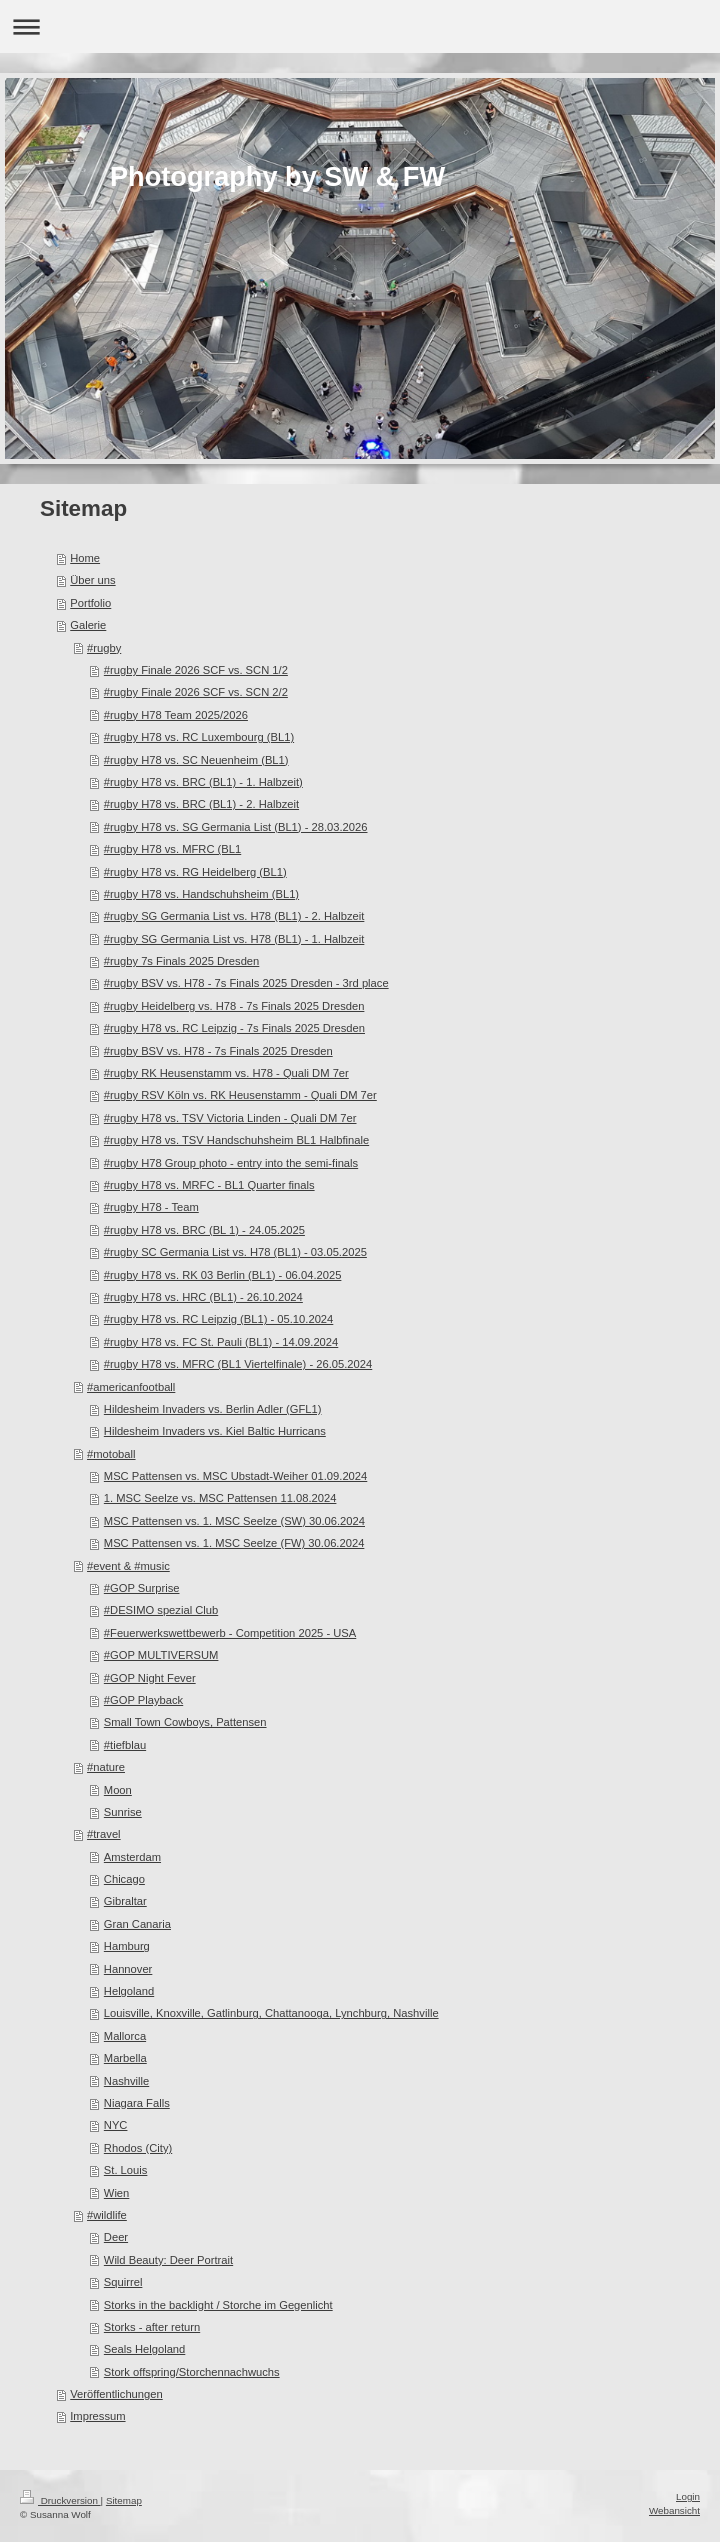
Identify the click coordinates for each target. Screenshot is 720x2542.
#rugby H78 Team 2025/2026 (176, 715)
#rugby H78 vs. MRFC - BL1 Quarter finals (209, 1185)
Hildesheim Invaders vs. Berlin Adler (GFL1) (213, 1409)
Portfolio (90, 603)
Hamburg (127, 1946)
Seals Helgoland (144, 2349)
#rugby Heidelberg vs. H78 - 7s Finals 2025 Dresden (234, 1006)
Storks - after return (152, 2327)
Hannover (128, 1969)
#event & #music (128, 1566)
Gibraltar (125, 1901)
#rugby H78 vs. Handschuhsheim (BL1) (201, 894)
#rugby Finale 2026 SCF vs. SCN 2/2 (196, 692)
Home (85, 558)
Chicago (124, 1879)
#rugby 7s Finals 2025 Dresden (181, 961)
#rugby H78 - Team (151, 1207)
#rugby (104, 648)
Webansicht (674, 2510)
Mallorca (125, 2036)
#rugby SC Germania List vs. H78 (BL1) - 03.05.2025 (235, 1252)
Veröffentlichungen (116, 2394)
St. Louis (126, 2170)
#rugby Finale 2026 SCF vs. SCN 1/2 (196, 670)
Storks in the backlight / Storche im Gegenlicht (218, 2305)
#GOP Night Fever (150, 1678)
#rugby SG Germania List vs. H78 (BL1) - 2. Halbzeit (234, 916)
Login (688, 2496)
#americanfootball (131, 1387)
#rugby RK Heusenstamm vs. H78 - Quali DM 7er (226, 1073)
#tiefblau (125, 1745)
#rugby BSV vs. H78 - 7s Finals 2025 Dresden (218, 1051)
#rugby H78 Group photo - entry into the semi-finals (231, 1163)
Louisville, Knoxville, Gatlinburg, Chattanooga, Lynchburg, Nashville (271, 2013)
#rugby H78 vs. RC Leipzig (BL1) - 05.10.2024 (218, 1319)
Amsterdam (132, 1857)
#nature (106, 1767)
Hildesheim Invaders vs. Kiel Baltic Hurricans (215, 1431)
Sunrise (123, 1812)
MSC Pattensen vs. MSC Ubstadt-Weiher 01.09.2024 (235, 1476)
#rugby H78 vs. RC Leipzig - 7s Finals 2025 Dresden (234, 1028)
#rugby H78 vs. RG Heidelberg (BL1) (195, 872)
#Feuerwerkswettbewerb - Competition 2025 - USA (230, 1633)
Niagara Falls (137, 2103)
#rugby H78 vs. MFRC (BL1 (172, 849)
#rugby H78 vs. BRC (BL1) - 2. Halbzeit (201, 804)
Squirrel (123, 2282)
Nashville (126, 2081)
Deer (116, 2237)
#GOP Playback (143, 1700)
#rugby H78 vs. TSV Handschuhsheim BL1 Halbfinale (236, 1140)
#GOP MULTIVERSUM (161, 1655)
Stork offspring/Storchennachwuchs (192, 2372)
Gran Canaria (137, 1924)
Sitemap (124, 2500)
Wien (117, 2193)
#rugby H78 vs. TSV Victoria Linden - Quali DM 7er (230, 1118)
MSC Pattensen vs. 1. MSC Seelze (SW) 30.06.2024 (234, 1521)
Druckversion (60, 2500)
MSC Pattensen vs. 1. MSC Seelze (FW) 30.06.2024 (234, 1543)
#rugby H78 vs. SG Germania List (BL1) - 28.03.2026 (236, 827)
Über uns (92, 580)
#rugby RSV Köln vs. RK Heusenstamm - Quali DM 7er (240, 1095)
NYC (116, 2125)
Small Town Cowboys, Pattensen (185, 1722)
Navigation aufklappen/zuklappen (360, 26)
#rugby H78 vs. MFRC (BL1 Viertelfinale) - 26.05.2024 (238, 1364)
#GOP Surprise (142, 1588)
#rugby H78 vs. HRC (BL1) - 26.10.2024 (203, 1297)
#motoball (111, 1454)
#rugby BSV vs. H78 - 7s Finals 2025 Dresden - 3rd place (246, 983)
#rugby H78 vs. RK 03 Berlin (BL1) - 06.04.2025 (223, 1275)
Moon (118, 1790)
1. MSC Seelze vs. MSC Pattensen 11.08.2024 (220, 1498)
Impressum (97, 2416)
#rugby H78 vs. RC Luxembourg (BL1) (199, 737)
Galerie (88, 625)
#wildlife (107, 2215)
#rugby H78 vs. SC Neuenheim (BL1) (196, 760)
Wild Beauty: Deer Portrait (168, 2260)
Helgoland (129, 1991)
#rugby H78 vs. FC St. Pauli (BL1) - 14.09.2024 (221, 1342)
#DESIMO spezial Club (161, 1610)
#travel (104, 1834)
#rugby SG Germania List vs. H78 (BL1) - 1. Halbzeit (234, 939)
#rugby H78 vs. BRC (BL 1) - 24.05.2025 (204, 1230)
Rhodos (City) (138, 2148)
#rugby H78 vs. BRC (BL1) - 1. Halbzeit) (203, 782)
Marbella (125, 2058)
